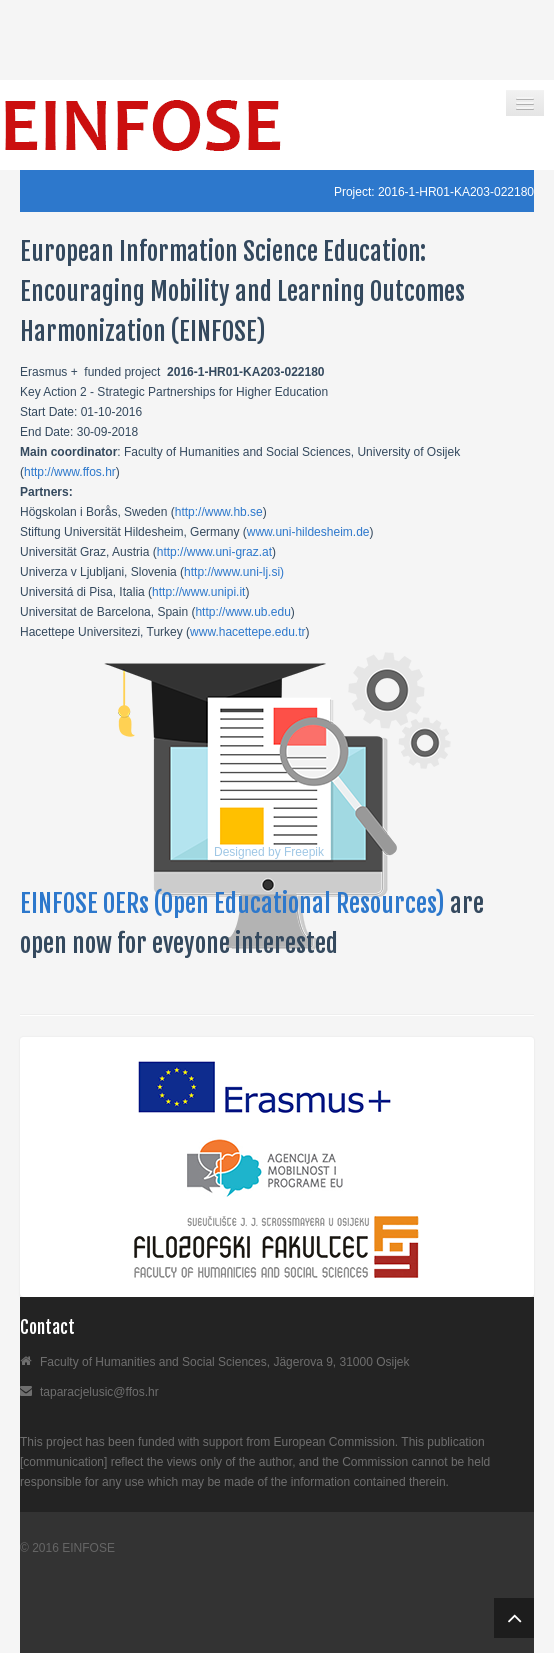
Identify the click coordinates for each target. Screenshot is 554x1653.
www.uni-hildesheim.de (308, 532)
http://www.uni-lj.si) (234, 572)
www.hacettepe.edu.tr (247, 632)
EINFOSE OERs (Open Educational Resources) (235, 903)
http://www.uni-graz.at (214, 552)
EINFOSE (88, 1548)
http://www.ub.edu (242, 612)
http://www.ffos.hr (70, 472)
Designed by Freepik (269, 852)
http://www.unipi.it (198, 592)
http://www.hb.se (219, 512)
